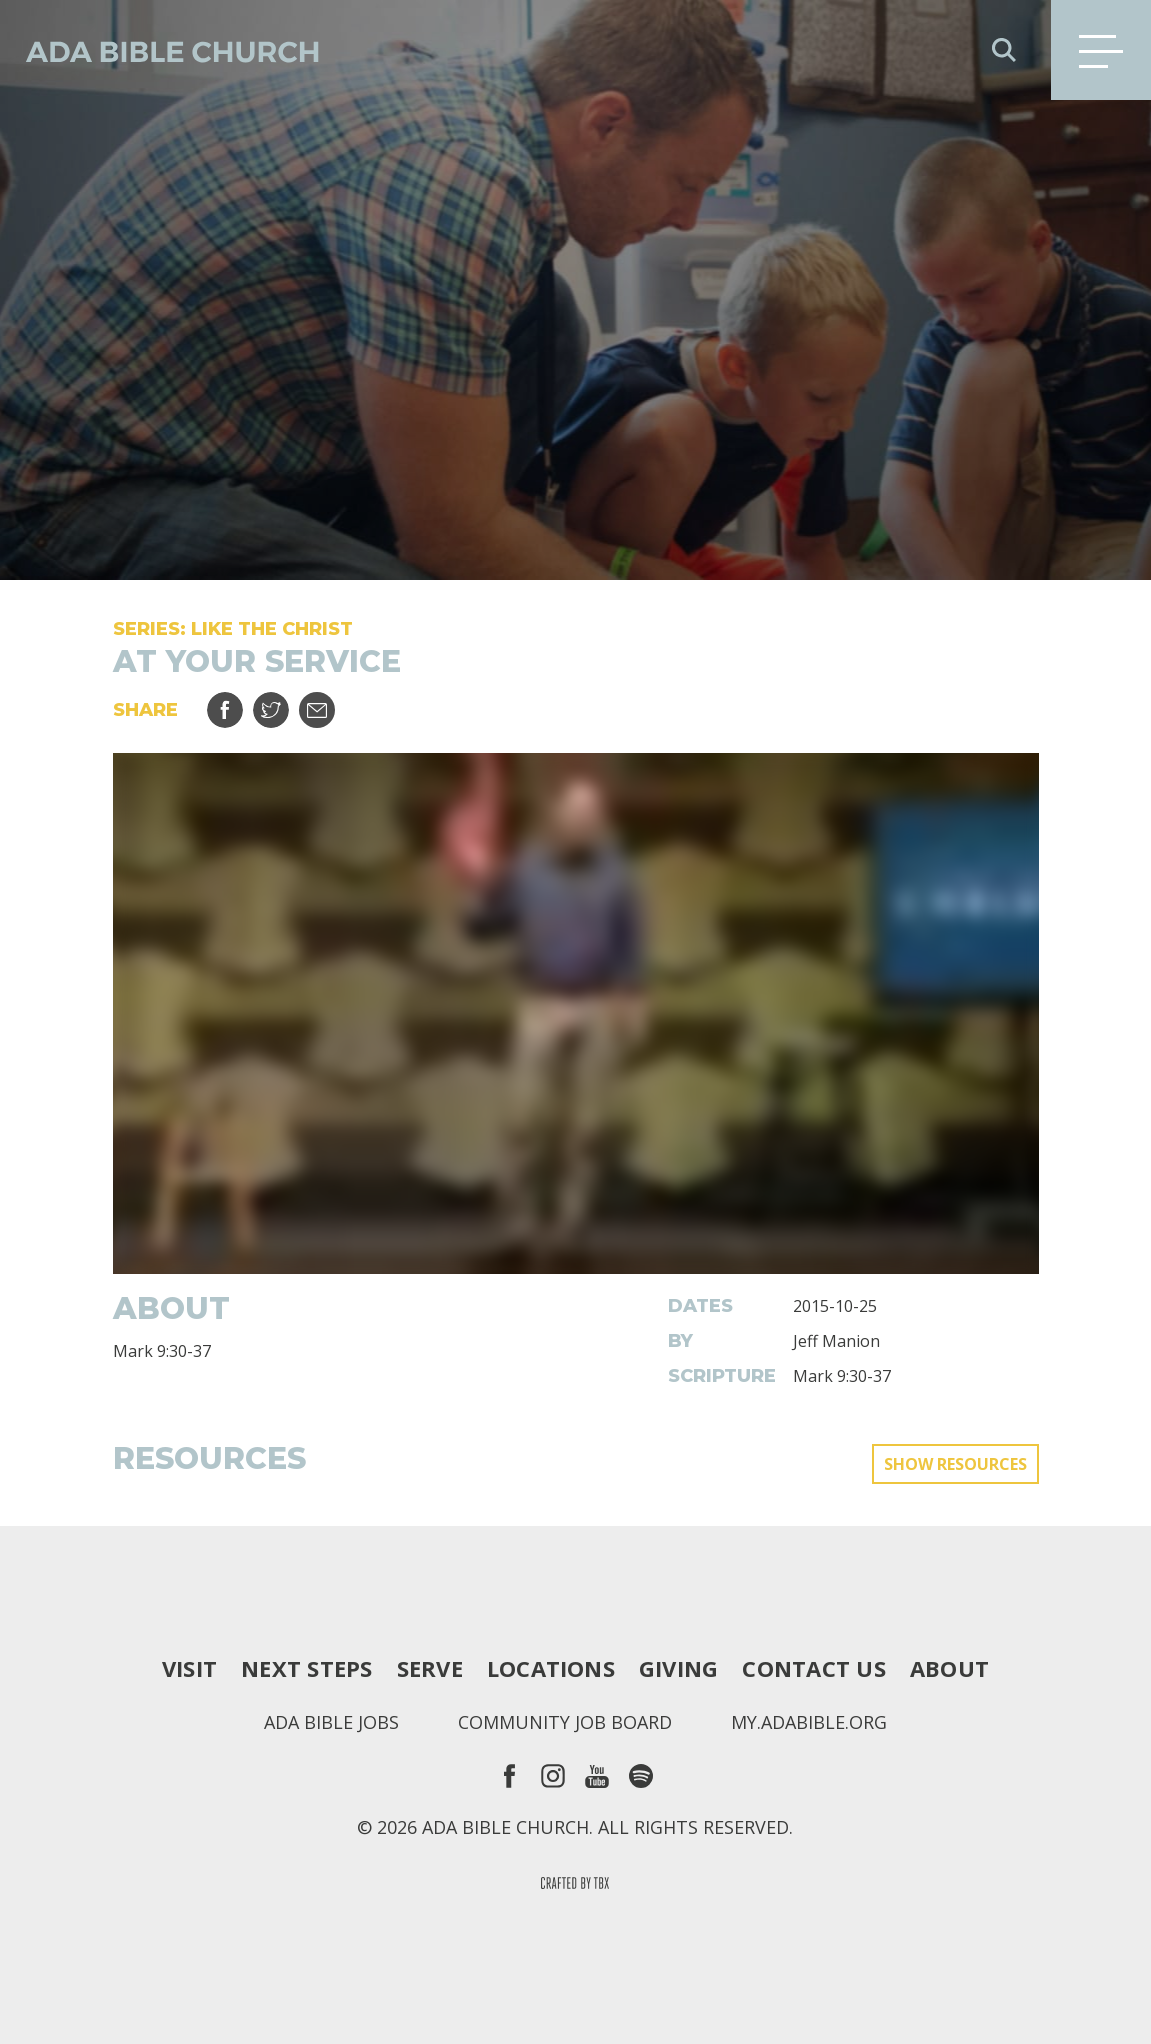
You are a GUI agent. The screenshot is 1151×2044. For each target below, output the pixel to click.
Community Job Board (565, 1722)
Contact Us (813, 1668)
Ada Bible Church (160, 50)
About (949, 1668)
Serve (430, 1668)
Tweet (283, 702)
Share (237, 702)
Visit (189, 1668)
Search (1004, 50)
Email (329, 702)
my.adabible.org (809, 1722)
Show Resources (955, 1464)
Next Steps (306, 1668)
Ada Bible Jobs (331, 1722)
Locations (551, 1668)
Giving (678, 1668)
